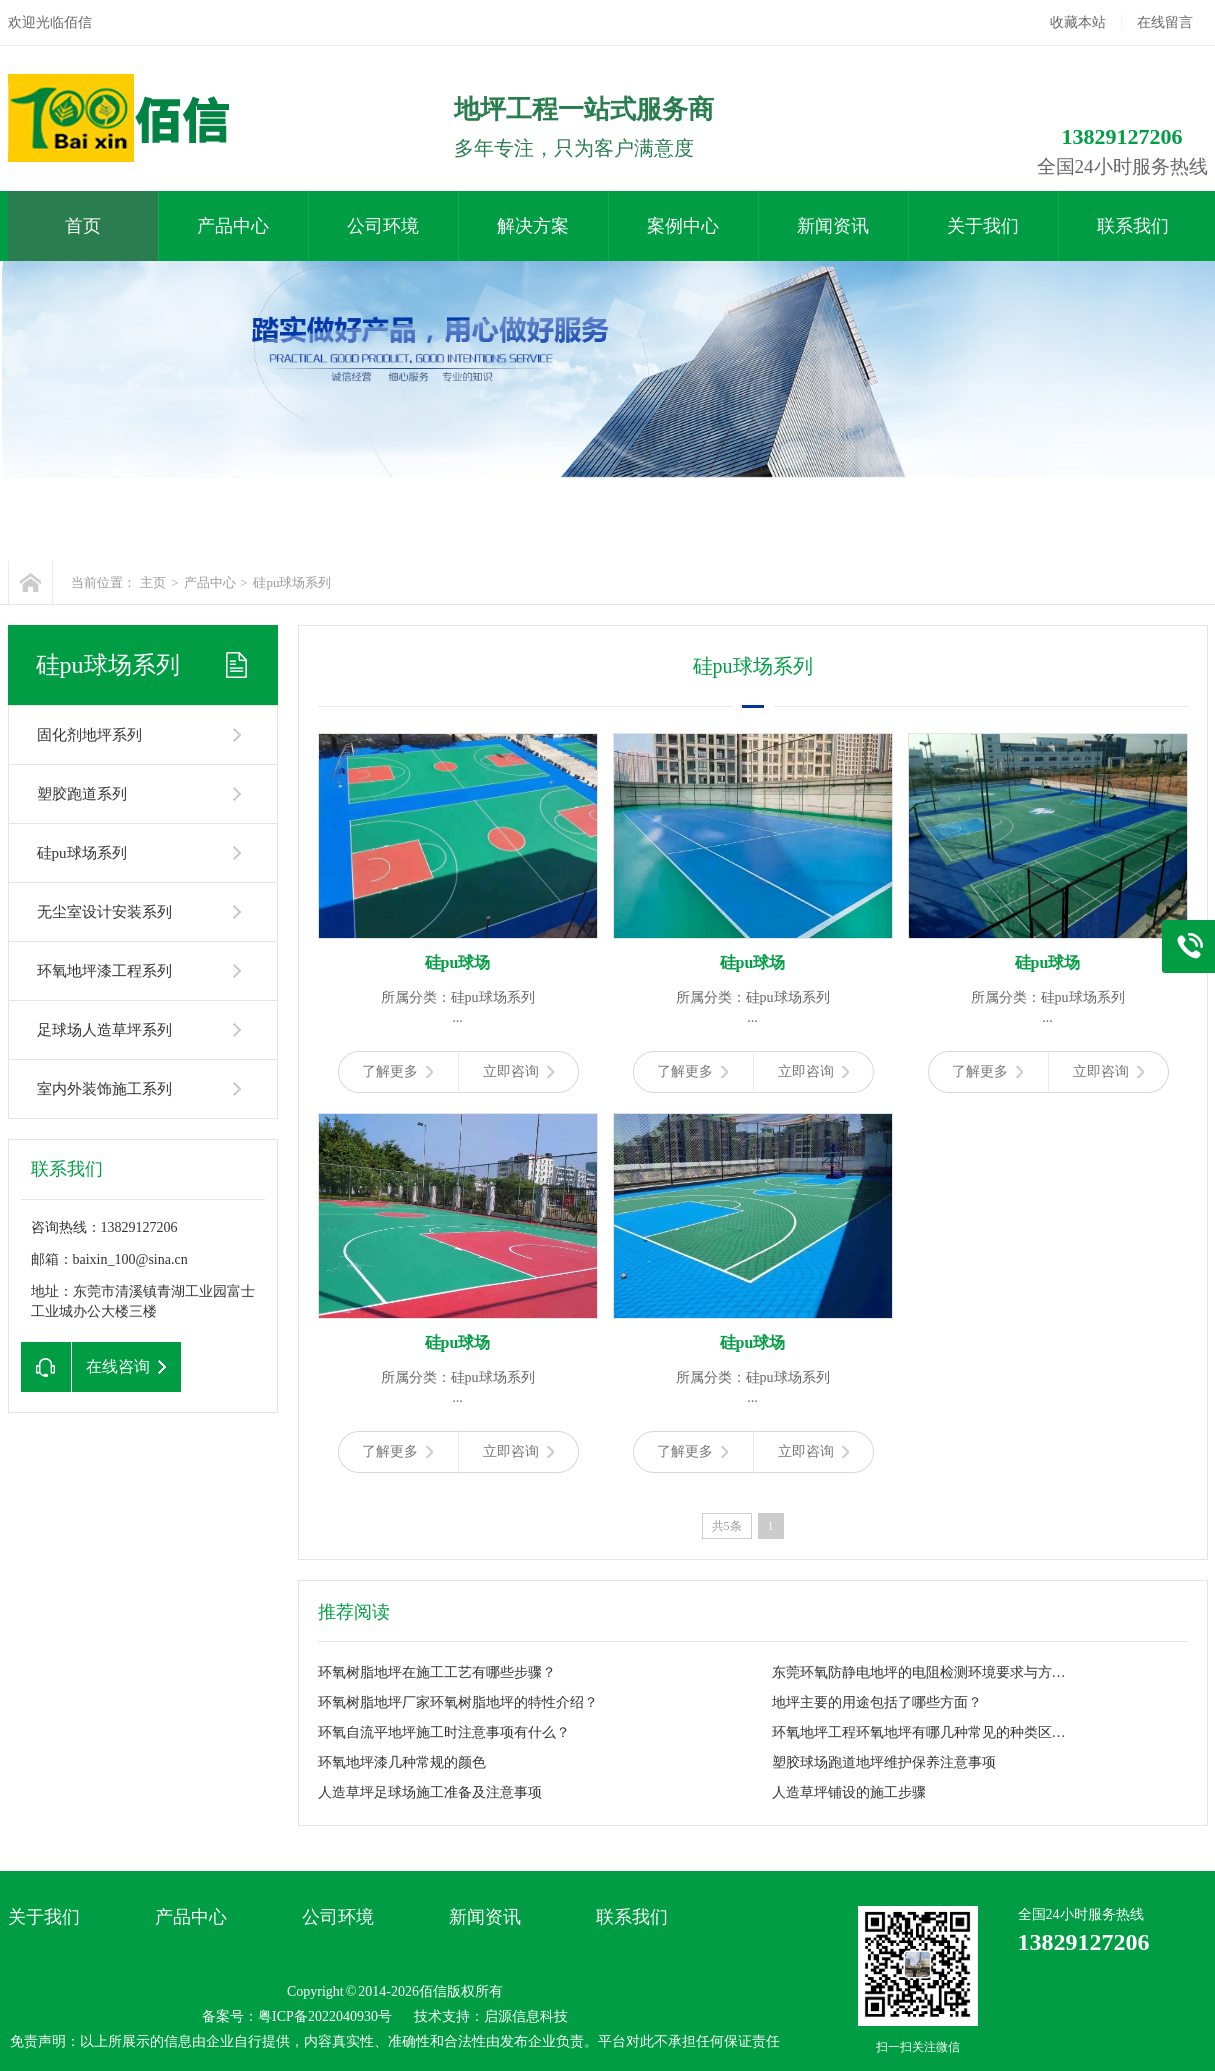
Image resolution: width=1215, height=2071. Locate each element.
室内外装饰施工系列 (104, 1089)
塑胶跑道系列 (82, 794)
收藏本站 (1078, 22)
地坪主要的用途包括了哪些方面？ (877, 1702)
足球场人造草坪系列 (104, 1030)
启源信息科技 (526, 2016)
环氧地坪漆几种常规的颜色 (402, 1762)
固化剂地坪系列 (89, 735)
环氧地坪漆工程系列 (104, 971)
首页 (83, 226)
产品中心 (233, 226)
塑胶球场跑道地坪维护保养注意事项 (884, 1762)
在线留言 (1165, 22)
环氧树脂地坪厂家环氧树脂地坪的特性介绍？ (458, 1702)
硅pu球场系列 (292, 582)
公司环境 (383, 226)
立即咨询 (518, 1071)
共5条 (727, 1526)
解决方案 (533, 226)
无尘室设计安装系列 (104, 912)
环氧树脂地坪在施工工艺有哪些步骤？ (437, 1672)
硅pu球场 (458, 962)
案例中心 (683, 226)
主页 (153, 582)
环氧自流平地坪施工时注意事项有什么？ (444, 1732)
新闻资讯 (833, 226)
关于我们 (983, 226)
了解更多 (397, 1071)
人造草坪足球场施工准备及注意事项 (430, 1792)
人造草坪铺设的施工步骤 (849, 1792)
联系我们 (1133, 226)
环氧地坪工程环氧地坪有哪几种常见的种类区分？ (923, 1732)
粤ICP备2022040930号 (325, 2016)
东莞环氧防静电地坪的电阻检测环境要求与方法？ (923, 1672)
